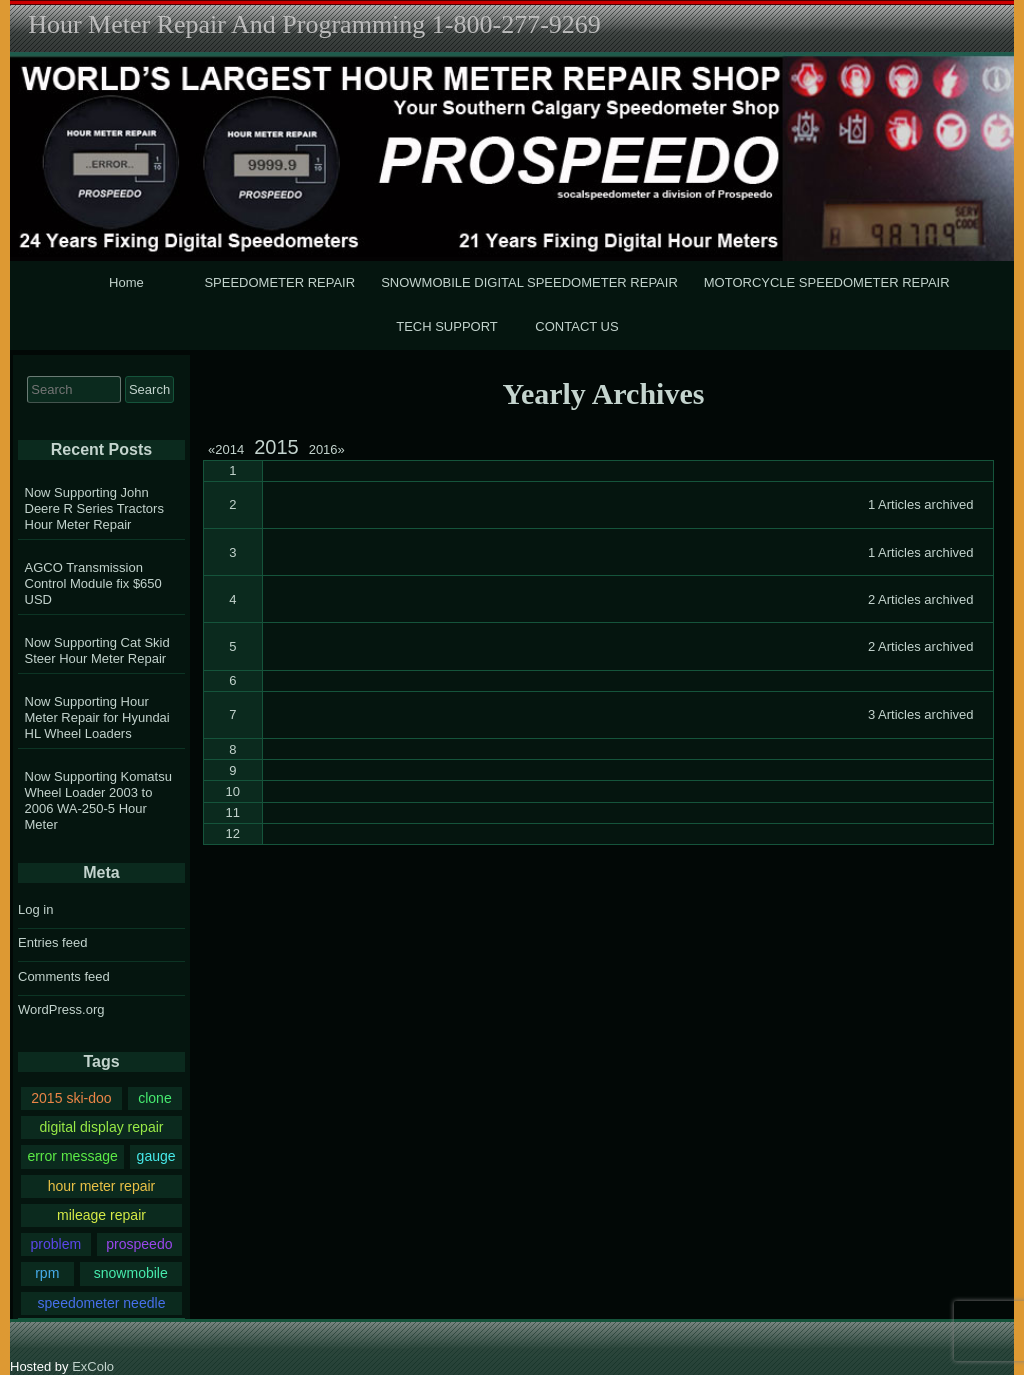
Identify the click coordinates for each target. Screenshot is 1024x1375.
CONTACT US (576, 326)
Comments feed (64, 976)
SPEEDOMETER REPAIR (279, 282)
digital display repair (101, 1127)
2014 (229, 449)
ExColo (93, 1366)
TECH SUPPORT (447, 326)
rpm (47, 1273)
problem (55, 1244)
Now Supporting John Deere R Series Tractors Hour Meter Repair (94, 508)
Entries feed (52, 942)
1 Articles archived (921, 504)
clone (155, 1098)
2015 (276, 447)
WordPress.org (61, 1009)
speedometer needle (102, 1303)
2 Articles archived (921, 599)
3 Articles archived (921, 714)
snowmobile (131, 1273)
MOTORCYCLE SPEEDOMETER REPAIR (827, 282)
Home (126, 282)
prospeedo (139, 1244)
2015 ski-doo (71, 1098)
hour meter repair (102, 1186)
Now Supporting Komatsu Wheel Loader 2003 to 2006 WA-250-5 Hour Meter (98, 800)
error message (72, 1156)
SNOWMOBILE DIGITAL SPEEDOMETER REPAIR (529, 282)
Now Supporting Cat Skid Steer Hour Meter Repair (97, 650)
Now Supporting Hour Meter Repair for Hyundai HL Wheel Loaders (97, 717)
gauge (156, 1156)
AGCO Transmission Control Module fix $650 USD (93, 583)
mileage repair (101, 1215)
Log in (35, 909)
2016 (327, 449)
